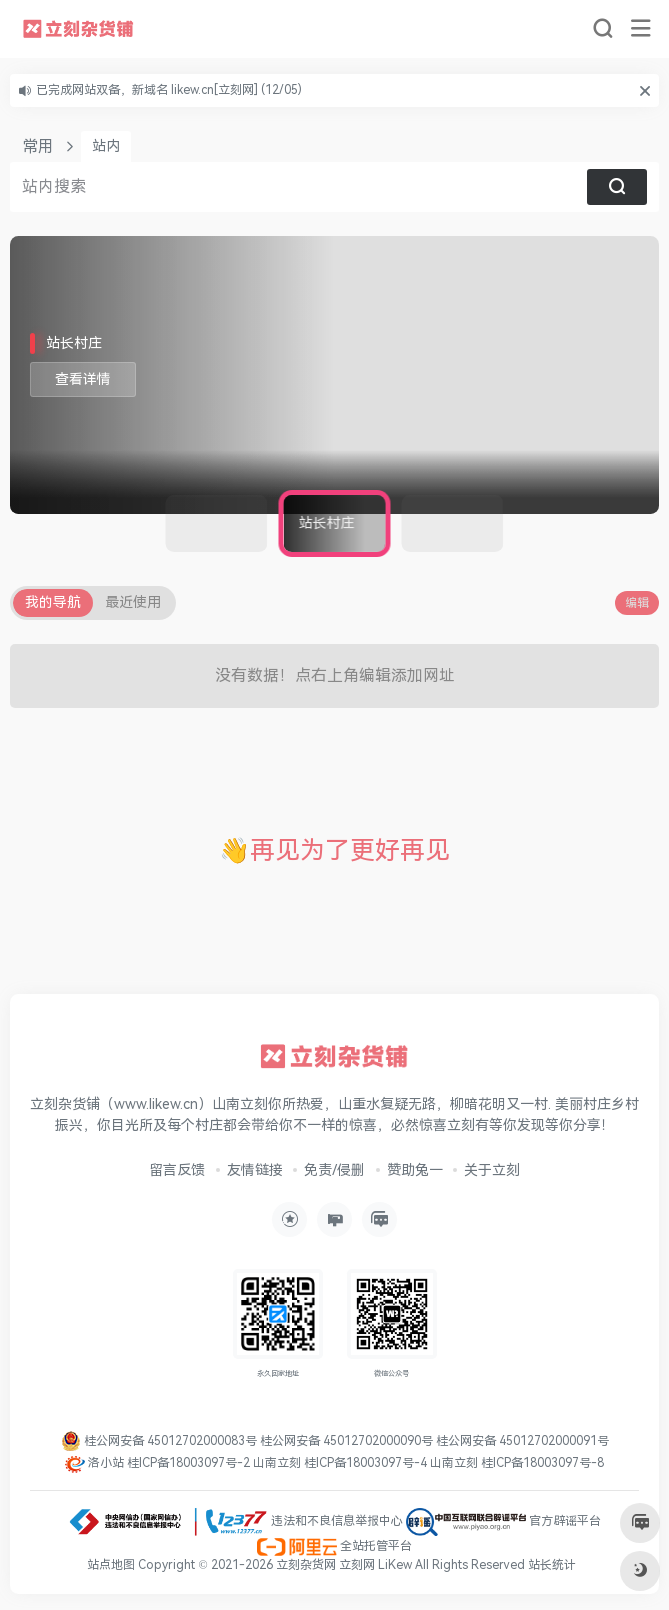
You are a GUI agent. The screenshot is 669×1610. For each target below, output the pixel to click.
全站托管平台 (334, 1546)
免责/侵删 (334, 1170)
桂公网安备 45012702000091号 (522, 1441)
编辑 (637, 603)
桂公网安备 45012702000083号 (160, 1441)
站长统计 (552, 1565)
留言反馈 (177, 1170)
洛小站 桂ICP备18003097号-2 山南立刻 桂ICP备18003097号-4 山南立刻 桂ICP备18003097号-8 (334, 1463)
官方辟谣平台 (503, 1521)
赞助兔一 (415, 1170)
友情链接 (255, 1170)
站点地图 (112, 1565)
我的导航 (53, 602)
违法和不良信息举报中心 (235, 1521)
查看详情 (83, 379)
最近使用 (133, 602)
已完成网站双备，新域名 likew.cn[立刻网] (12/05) (169, 90)
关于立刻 (492, 1170)
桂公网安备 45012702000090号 (348, 1441)
